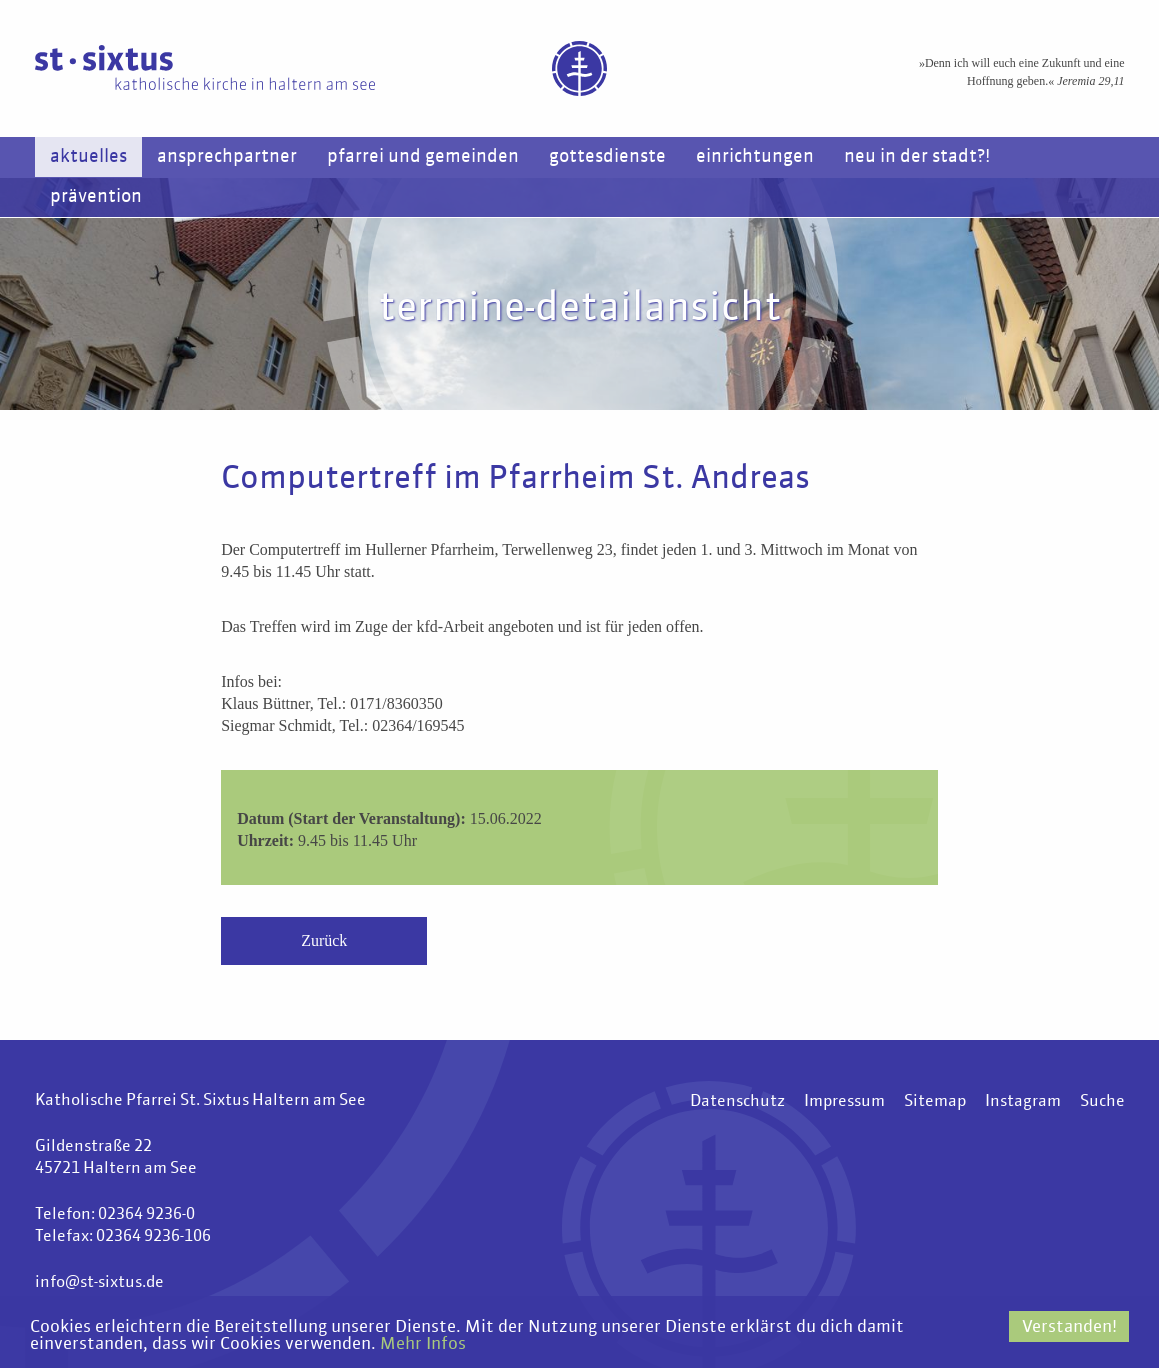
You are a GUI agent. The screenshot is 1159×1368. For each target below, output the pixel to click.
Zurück (324, 940)
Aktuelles (88, 157)
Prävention (96, 197)
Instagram (1023, 1102)
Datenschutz (737, 1102)
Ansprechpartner (227, 157)
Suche (1102, 1102)
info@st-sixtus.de (99, 1283)
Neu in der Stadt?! (917, 157)
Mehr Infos (423, 1344)
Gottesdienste (607, 157)
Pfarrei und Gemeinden (423, 157)
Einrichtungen (755, 157)
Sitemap (935, 1102)
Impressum (844, 1102)
